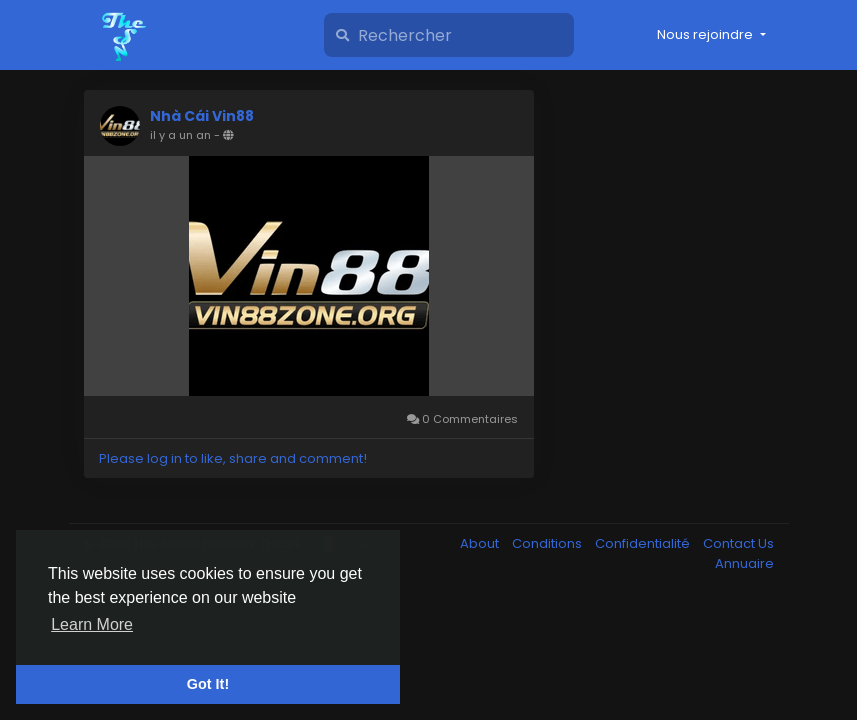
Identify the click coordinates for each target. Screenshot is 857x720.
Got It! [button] (208, 684)
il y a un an (180, 135)
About (481, 543)
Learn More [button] (92, 624)
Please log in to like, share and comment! (233, 458)
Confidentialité (644, 543)
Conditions (548, 543)
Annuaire (744, 563)
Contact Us (738, 543)
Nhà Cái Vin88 (202, 116)
